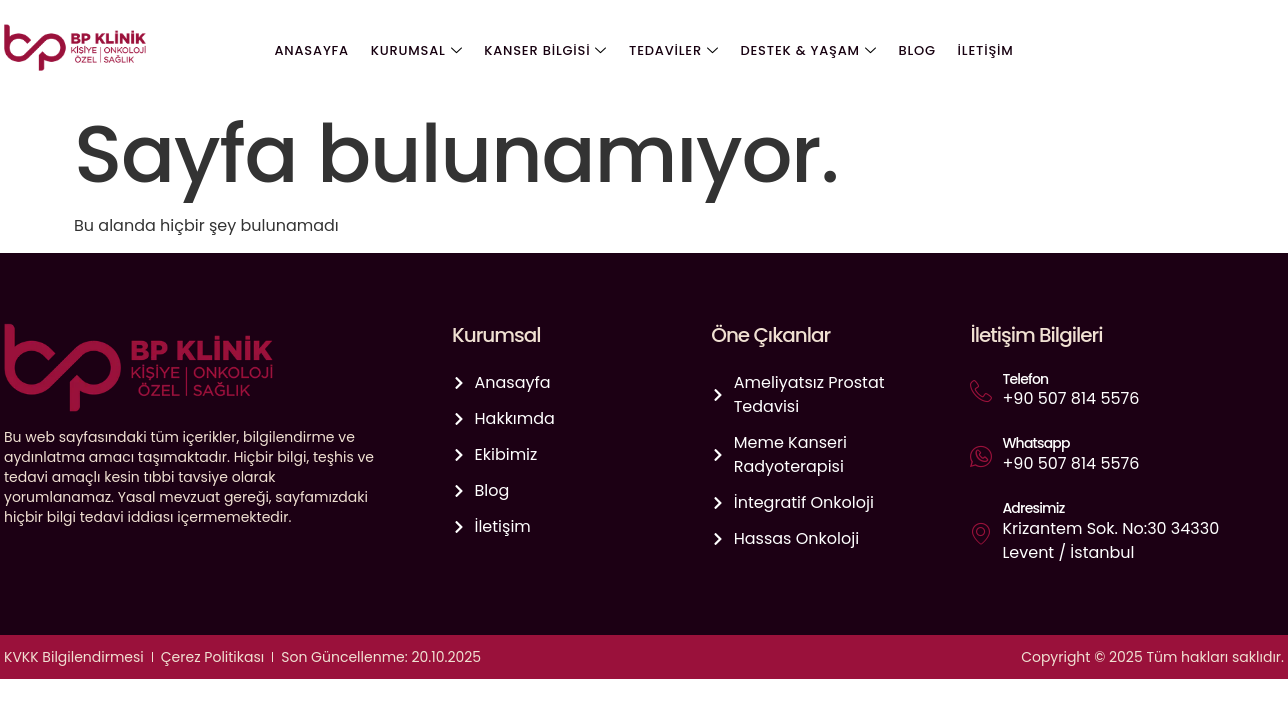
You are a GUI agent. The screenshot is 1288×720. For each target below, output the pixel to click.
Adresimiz (1033, 508)
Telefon (1025, 379)
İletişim (980, 50)
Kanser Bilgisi (547, 51)
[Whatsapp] (981, 456)
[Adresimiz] (981, 533)
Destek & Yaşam (807, 51)
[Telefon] (981, 391)
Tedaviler (674, 51)
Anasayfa (317, 50)
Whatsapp (1035, 443)
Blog (913, 50)
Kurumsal (420, 51)
